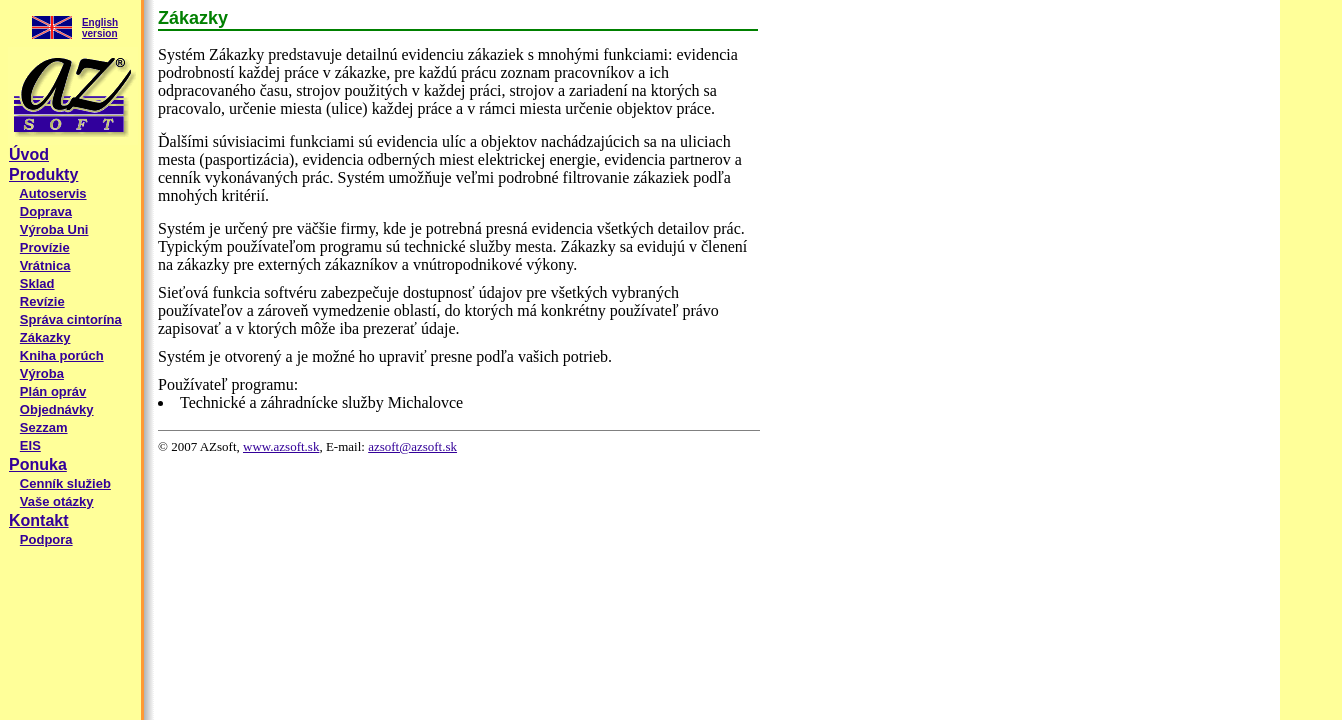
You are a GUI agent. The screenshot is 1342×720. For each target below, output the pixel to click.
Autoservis (52, 193)
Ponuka (38, 464)
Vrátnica (45, 265)
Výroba (42, 373)
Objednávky (57, 409)
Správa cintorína (71, 319)
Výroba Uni (54, 229)
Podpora (46, 539)
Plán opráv (53, 391)
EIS (30, 445)
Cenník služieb (65, 483)
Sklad (37, 283)
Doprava (46, 211)
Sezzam (44, 427)
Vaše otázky (57, 501)
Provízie (45, 247)
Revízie (42, 301)
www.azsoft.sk (281, 446)
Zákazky (45, 337)
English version (100, 28)
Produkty (43, 174)
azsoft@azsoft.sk (412, 446)
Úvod (29, 154)
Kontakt (39, 520)
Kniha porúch (62, 355)
